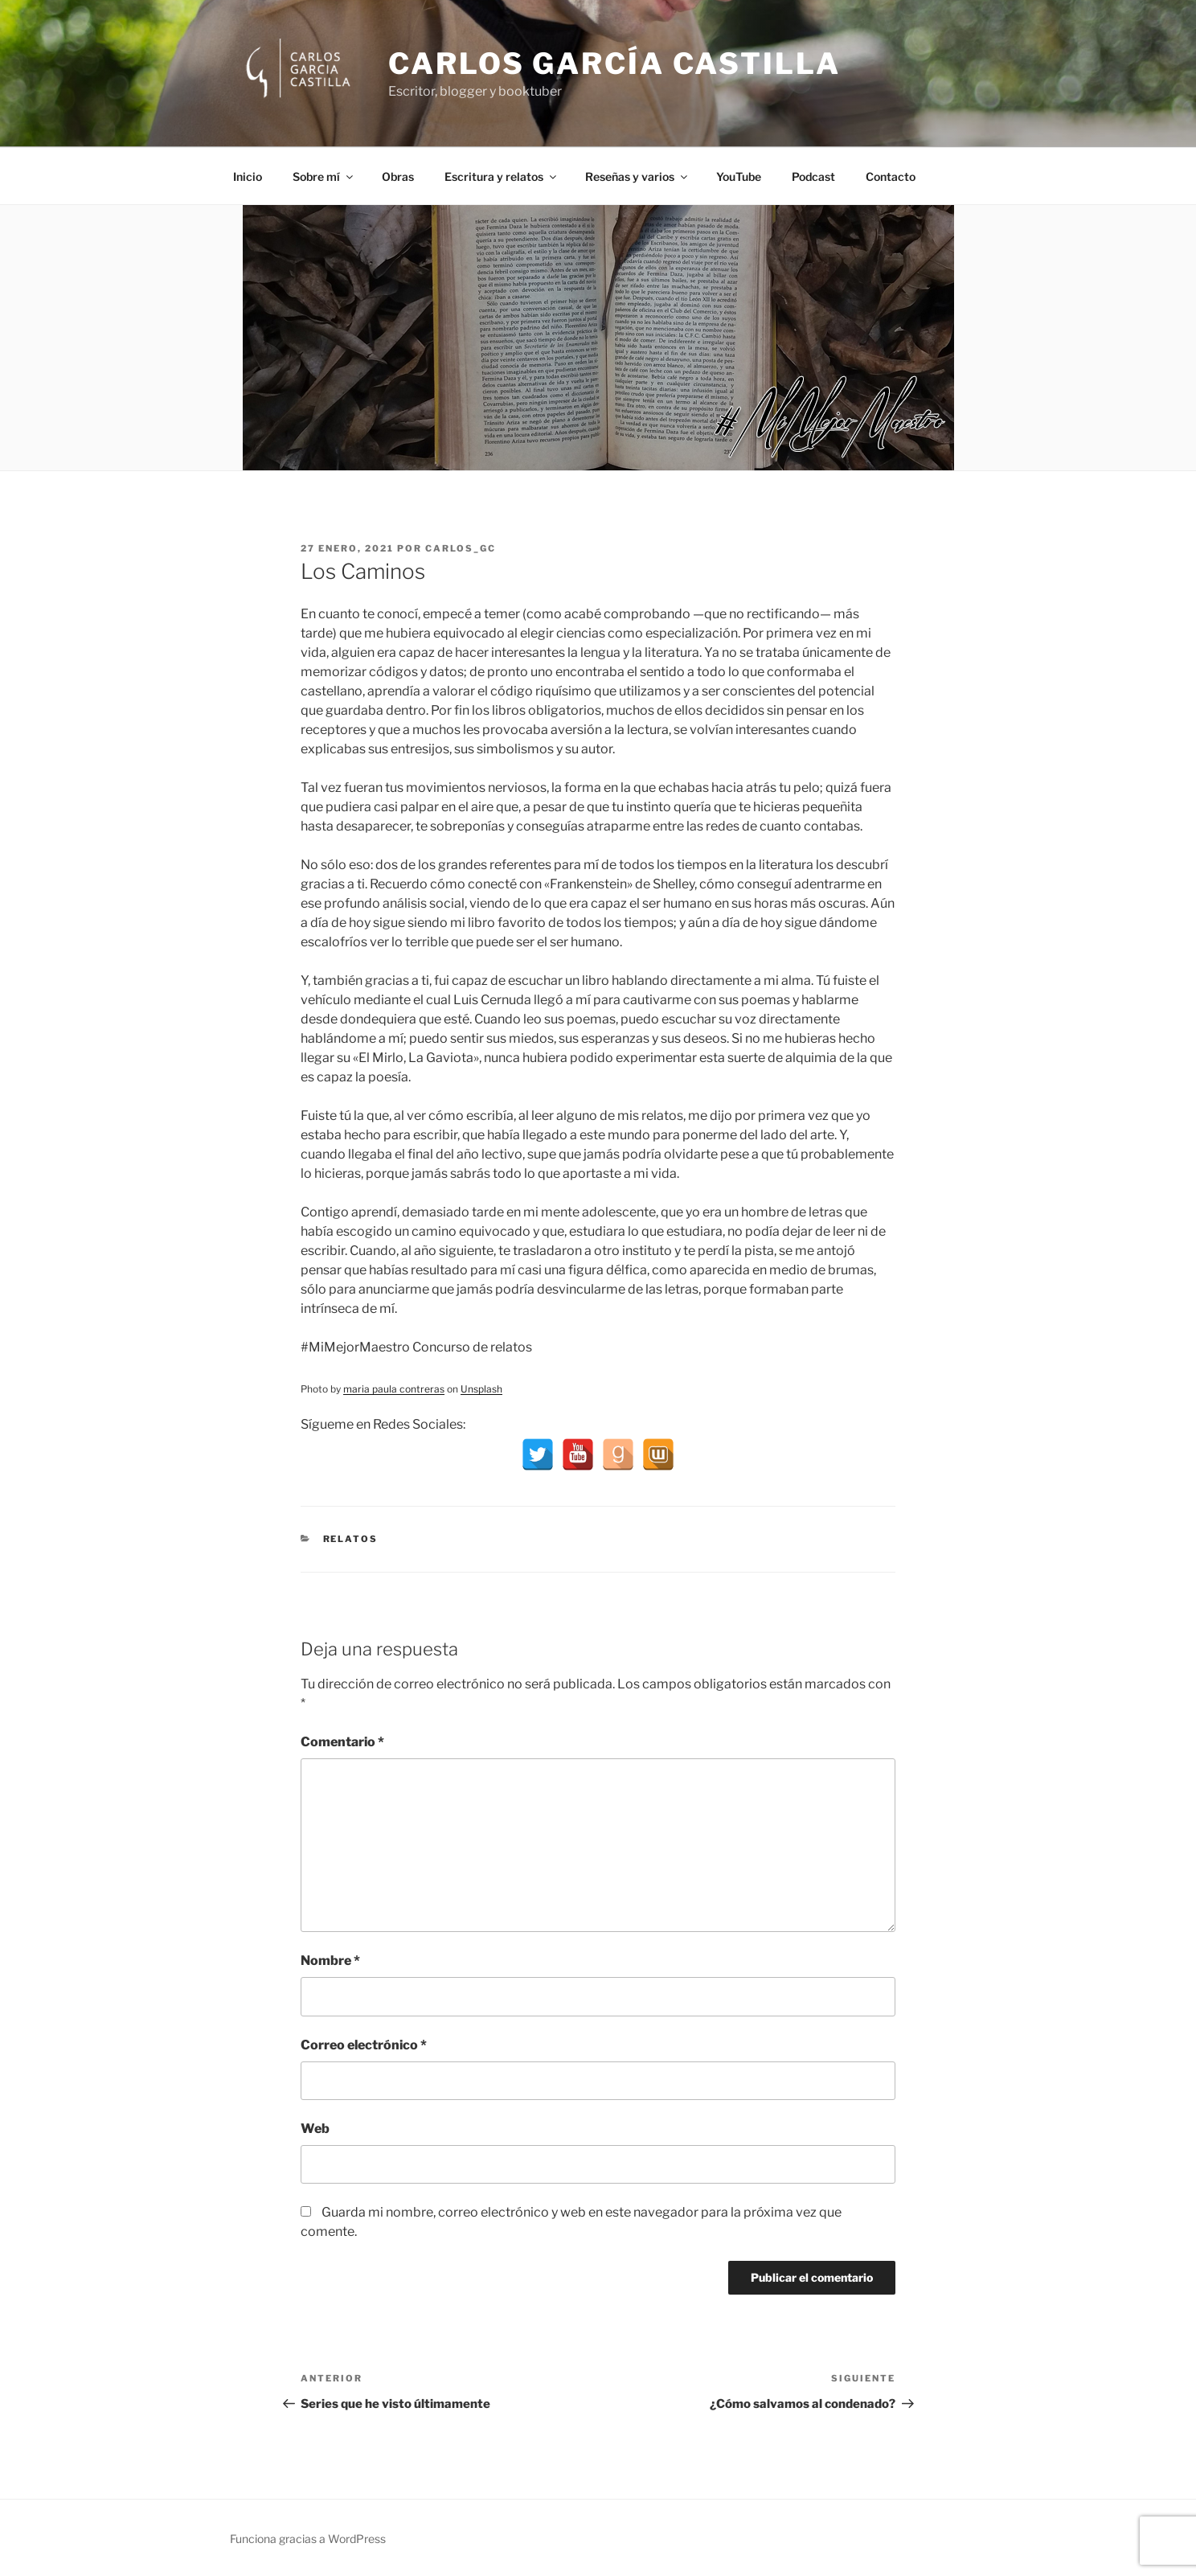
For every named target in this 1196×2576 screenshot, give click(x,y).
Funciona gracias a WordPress (308, 2538)
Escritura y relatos (501, 176)
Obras (398, 176)
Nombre (330, 1960)
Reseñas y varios (637, 176)
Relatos (351, 1538)
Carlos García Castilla (614, 63)
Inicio (247, 176)
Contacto (890, 176)
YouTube (738, 176)
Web (315, 2128)
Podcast (813, 176)
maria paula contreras (393, 1389)
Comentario (342, 1741)
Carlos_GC (460, 548)
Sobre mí (324, 176)
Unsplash (481, 1389)
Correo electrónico (364, 2045)
